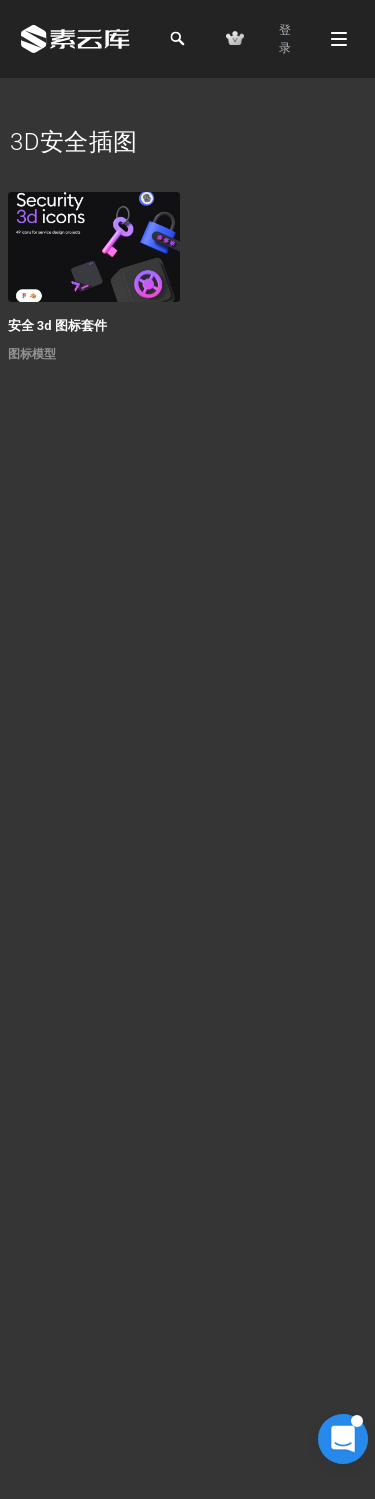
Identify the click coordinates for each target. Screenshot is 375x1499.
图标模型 (32, 354)
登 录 (285, 39)
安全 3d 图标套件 (57, 325)
